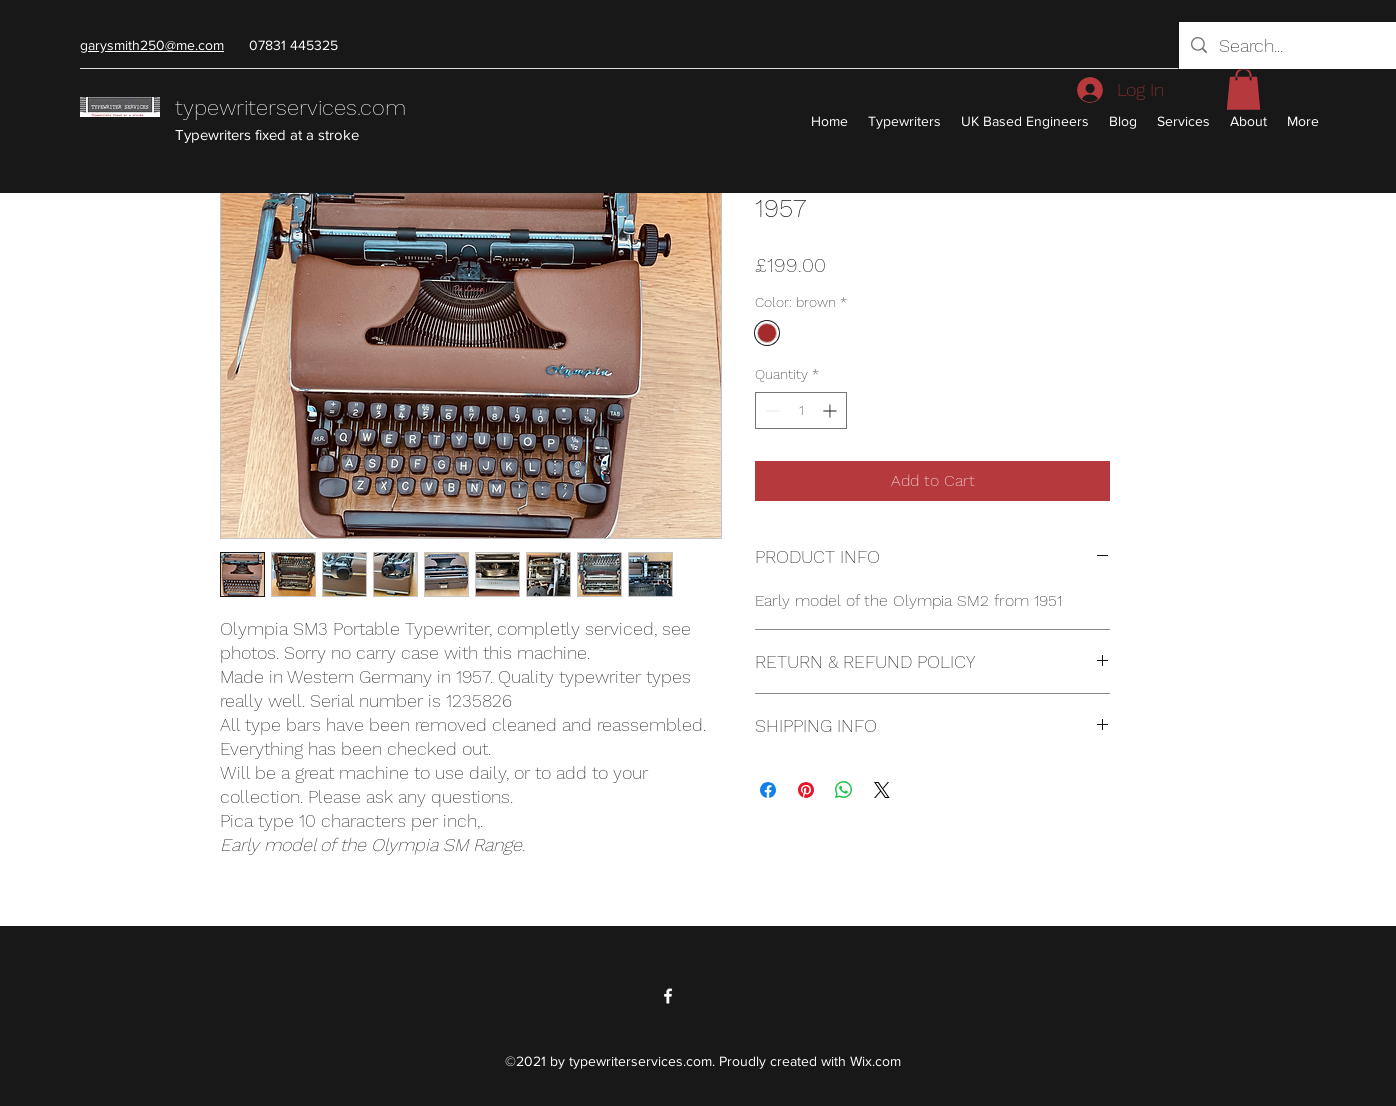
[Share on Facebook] (768, 790)
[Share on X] (882, 790)
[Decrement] (770, 410)
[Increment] (831, 410)
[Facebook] (668, 996)
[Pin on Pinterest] (806, 790)
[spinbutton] (801, 410)
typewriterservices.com (290, 107)
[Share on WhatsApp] (844, 790)
